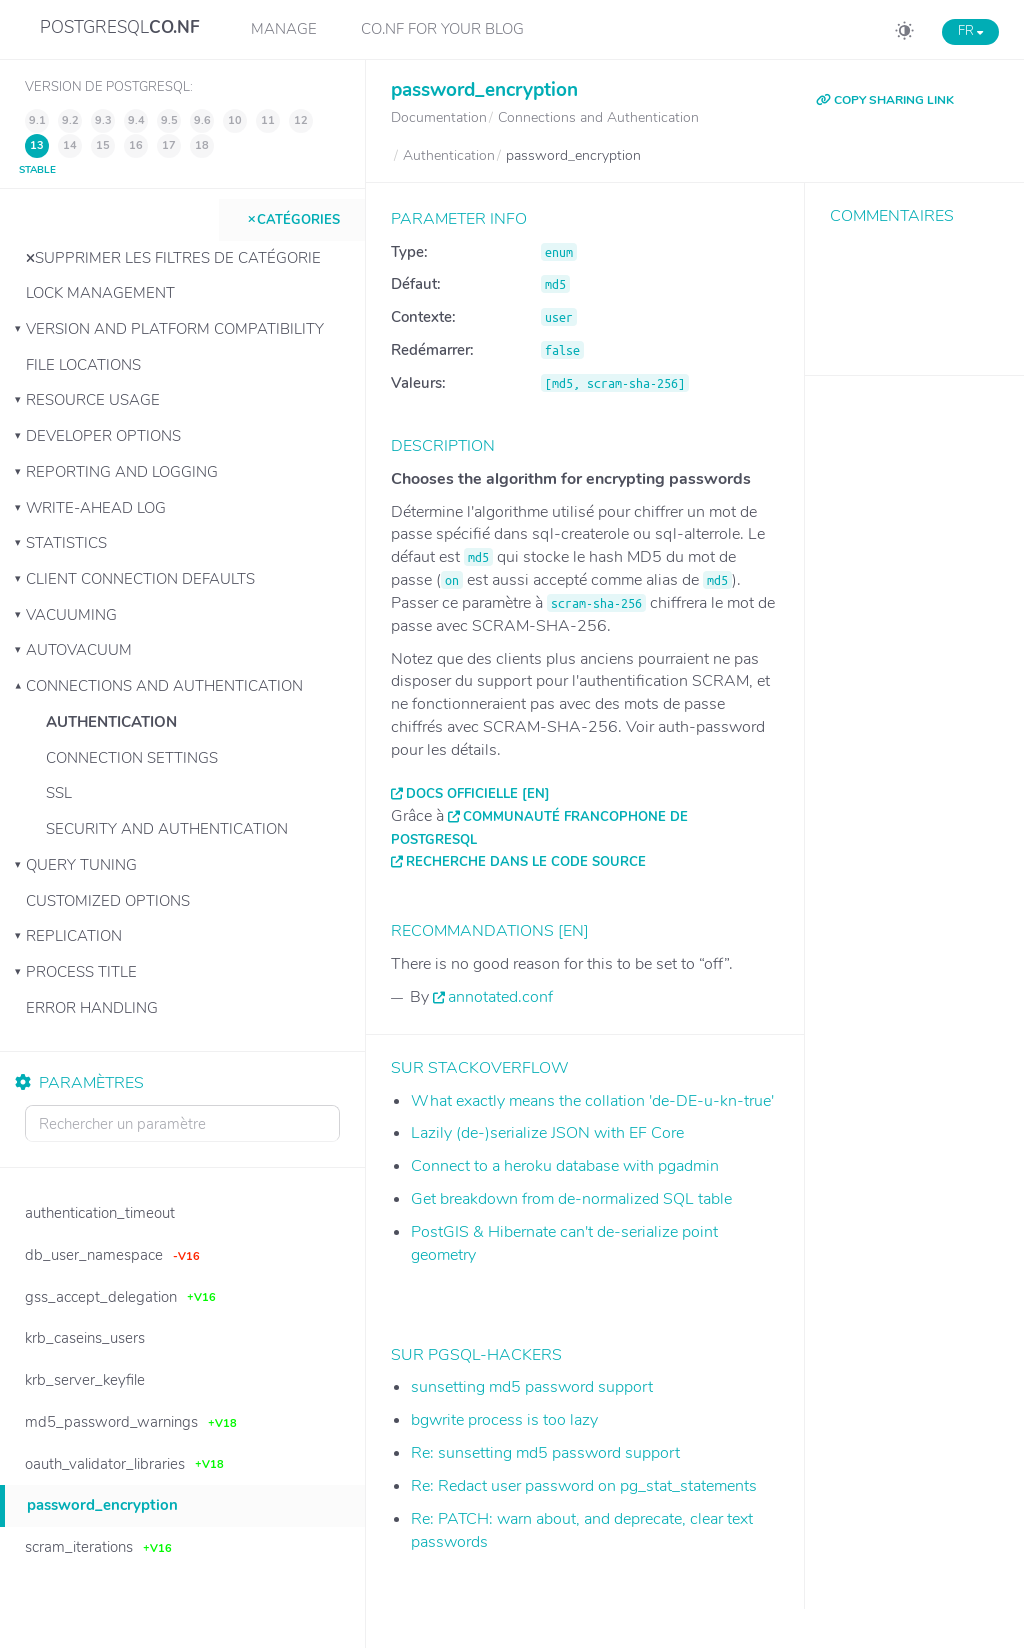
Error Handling (92, 1008)
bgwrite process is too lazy (504, 1420)
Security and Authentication (167, 829)
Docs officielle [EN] (478, 794)
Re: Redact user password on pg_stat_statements (584, 1486)
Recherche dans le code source (526, 862)
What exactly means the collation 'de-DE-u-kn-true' (592, 1101)
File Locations (83, 365)
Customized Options (108, 901)
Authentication (111, 722)
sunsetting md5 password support (532, 1387)
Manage (284, 29)
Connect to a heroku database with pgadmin (565, 1166)
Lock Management (100, 293)
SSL (59, 793)
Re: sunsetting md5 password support (545, 1453)
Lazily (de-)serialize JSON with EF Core (547, 1133)
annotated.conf (500, 997)
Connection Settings (132, 758)
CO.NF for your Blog (442, 29)
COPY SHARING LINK (885, 100)
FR (970, 31)
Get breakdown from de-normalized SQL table (571, 1199)
